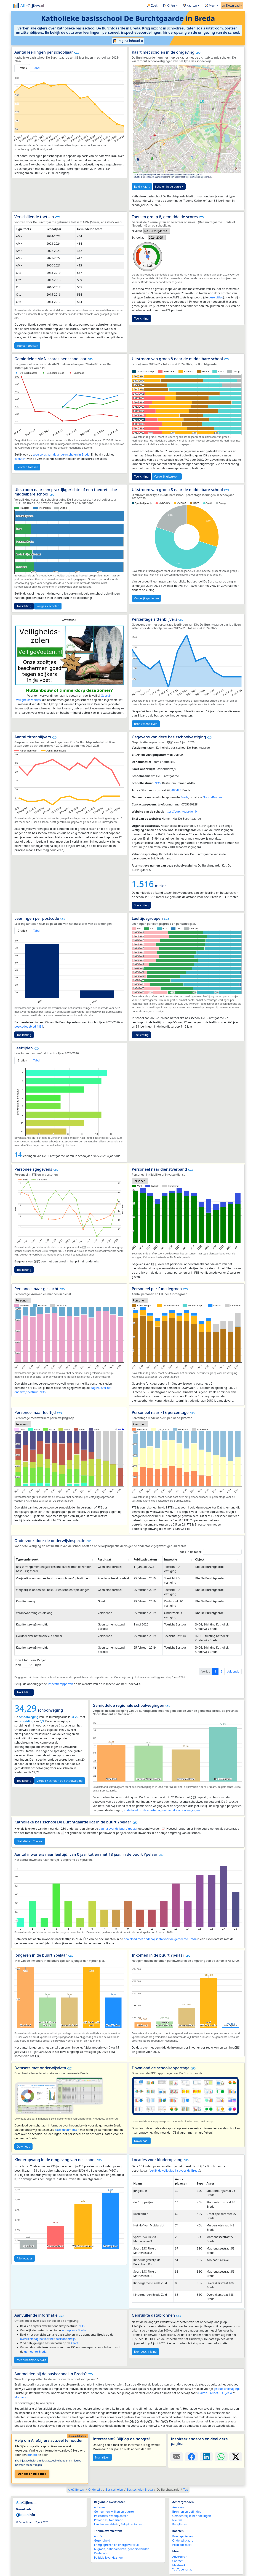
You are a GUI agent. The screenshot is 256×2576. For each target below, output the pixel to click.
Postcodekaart (181, 2545)
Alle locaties (25, 2258)
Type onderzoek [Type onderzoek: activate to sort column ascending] (27, 1559)
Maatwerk (179, 2565)
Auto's (98, 2536)
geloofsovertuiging (226, 2389)
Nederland (116, 2520)
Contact (177, 2561)
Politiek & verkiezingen (109, 2557)
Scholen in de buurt (168, 187)
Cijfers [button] (169, 6)
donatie (32, 2455)
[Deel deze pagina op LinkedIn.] (206, 2456)
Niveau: (137, 231)
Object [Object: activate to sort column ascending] (199, 1559)
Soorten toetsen (27, 346)
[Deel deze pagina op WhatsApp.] (221, 2456)
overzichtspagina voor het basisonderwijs (47, 2339)
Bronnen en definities (186, 2512)
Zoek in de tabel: (211, 1552)
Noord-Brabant (213, 797)
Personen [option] (139, 1181)
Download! (141, 2141)
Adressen (100, 2507)
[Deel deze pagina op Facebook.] (191, 2456)
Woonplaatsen (118, 2516)
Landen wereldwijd (106, 2524)
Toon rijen (27, 1665)
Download (23, 2147)
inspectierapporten (60, 1684)
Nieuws (177, 2520)
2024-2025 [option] (156, 237)
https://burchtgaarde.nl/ (181, 811)
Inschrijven (102, 2457)
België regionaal (131, 2524)
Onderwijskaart (182, 2540)
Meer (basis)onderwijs (31, 2360)
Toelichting (141, 318)
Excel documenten (67, 2130)
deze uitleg (216, 297)
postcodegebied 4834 (28, 1026)
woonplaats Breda (74, 2330)
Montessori (22, 2397)
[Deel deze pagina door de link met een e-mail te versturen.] (176, 2456)
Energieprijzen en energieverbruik (116, 2545)
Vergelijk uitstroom (166, 476)
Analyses (178, 2507)
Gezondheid (102, 2540)
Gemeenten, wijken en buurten (114, 2512)
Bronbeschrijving (145, 2352)
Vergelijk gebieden (146, 598)
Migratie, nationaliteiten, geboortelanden (121, 2549)
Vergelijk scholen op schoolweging (60, 1781)
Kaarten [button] (190, 6)
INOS (157, 783)
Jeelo (228, 2393)
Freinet (213, 2393)
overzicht (20, 459)
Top (185, 2489)
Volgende (233, 1671)
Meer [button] (210, 6)
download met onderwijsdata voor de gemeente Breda (160, 1939)
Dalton (202, 2393)
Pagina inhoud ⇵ (128, 41)
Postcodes (101, 2516)
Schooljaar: (139, 237)
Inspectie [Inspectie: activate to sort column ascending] (170, 1559)
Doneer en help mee (32, 2474)
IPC (222, 2393)
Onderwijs (101, 2553)
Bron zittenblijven (146, 724)
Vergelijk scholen (48, 606)
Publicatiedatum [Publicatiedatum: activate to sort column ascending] (145, 1559)
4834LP (176, 790)
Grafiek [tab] (22, 68)
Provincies (101, 2520)
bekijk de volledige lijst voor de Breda (174, 2170)
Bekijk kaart (142, 187)
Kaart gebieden (182, 2536)
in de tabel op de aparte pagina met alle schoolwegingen (162, 1810)
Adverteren (179, 2557)
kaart (74, 2343)
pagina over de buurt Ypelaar (118, 1829)
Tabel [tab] (36, 68)
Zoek (152, 6)
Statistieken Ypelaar (30, 1841)
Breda (184, 797)
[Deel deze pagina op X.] (235, 2456)
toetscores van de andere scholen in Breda (61, 454)
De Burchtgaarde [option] (155, 231)
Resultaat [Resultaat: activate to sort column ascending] (104, 1559)
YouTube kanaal (182, 2569)
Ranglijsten (179, 2524)
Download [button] (231, 6)
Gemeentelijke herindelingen (191, 2516)
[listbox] (157, 231)
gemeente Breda (35, 2352)
